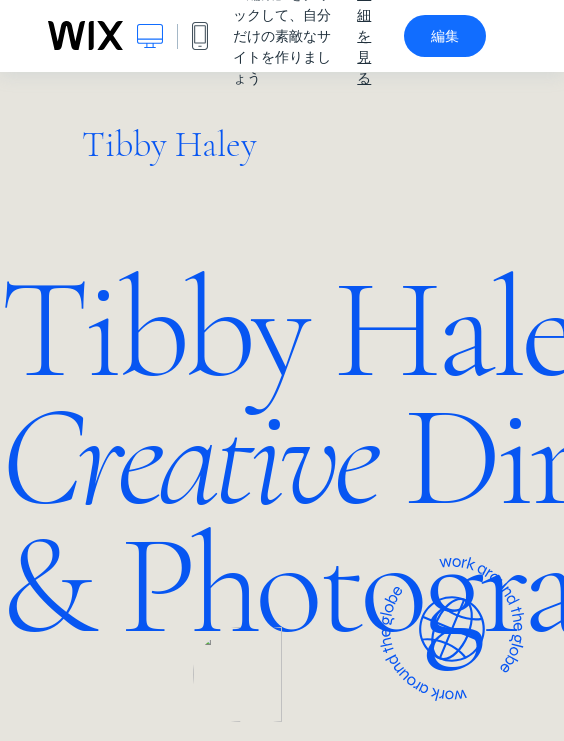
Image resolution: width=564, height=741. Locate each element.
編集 (445, 36)
